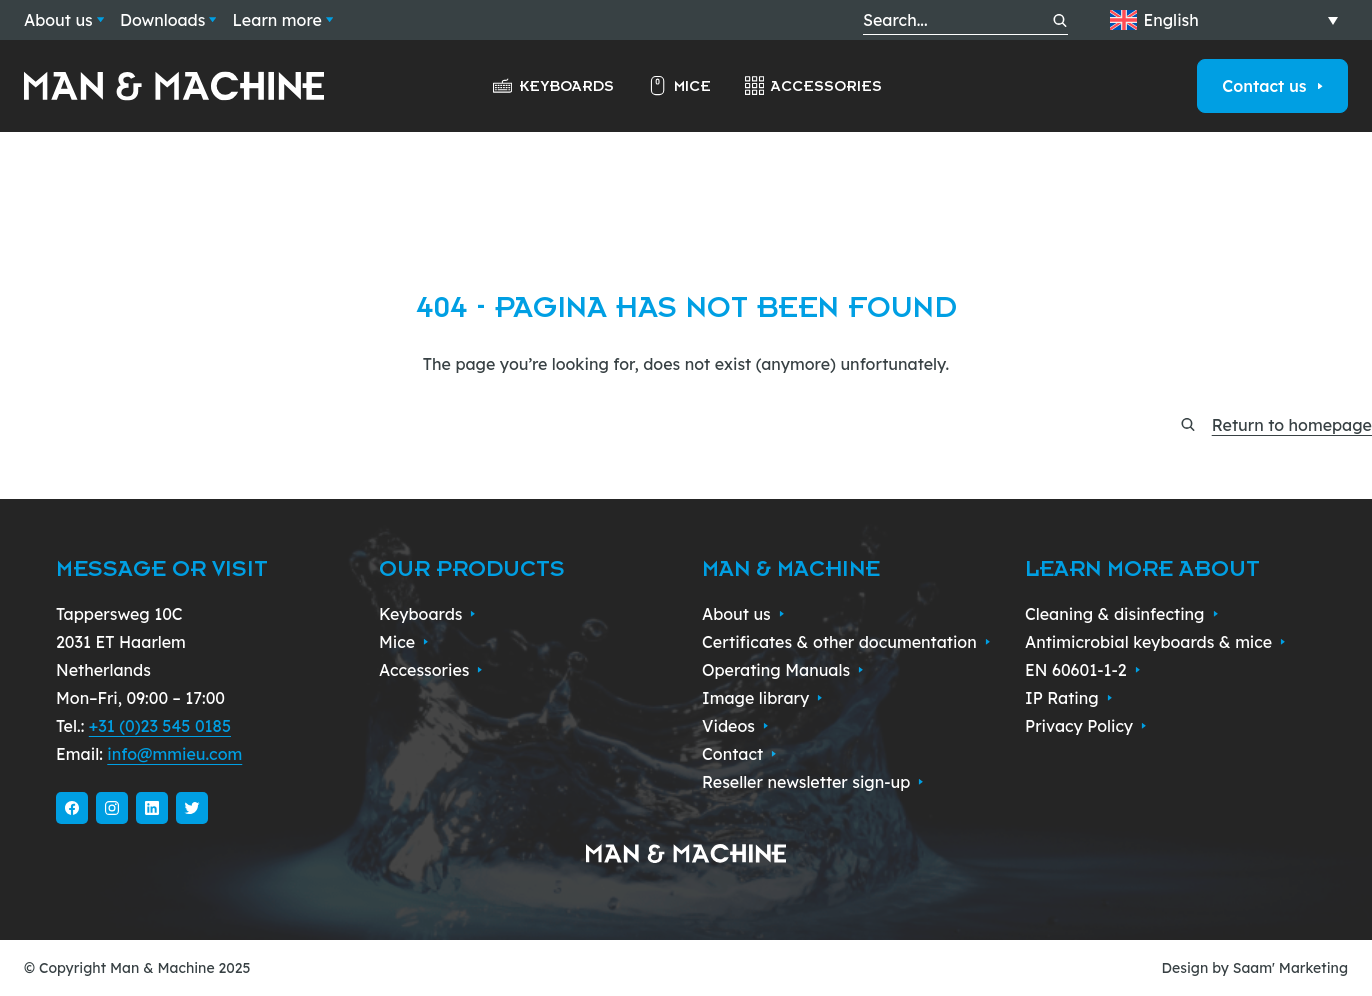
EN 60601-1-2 (1082, 670)
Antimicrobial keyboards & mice (1155, 642)
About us (64, 20)
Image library (762, 698)
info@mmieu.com (174, 754)
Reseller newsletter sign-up (813, 782)
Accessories (812, 86)
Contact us (1272, 86)
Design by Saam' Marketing (1255, 968)
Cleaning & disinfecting (1121, 614)
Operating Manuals (783, 670)
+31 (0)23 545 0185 (160, 726)
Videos (735, 726)
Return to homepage (1292, 425)
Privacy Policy (1086, 726)
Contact (739, 754)
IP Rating (1068, 698)
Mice (678, 86)
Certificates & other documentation (846, 642)
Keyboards (552, 86)
